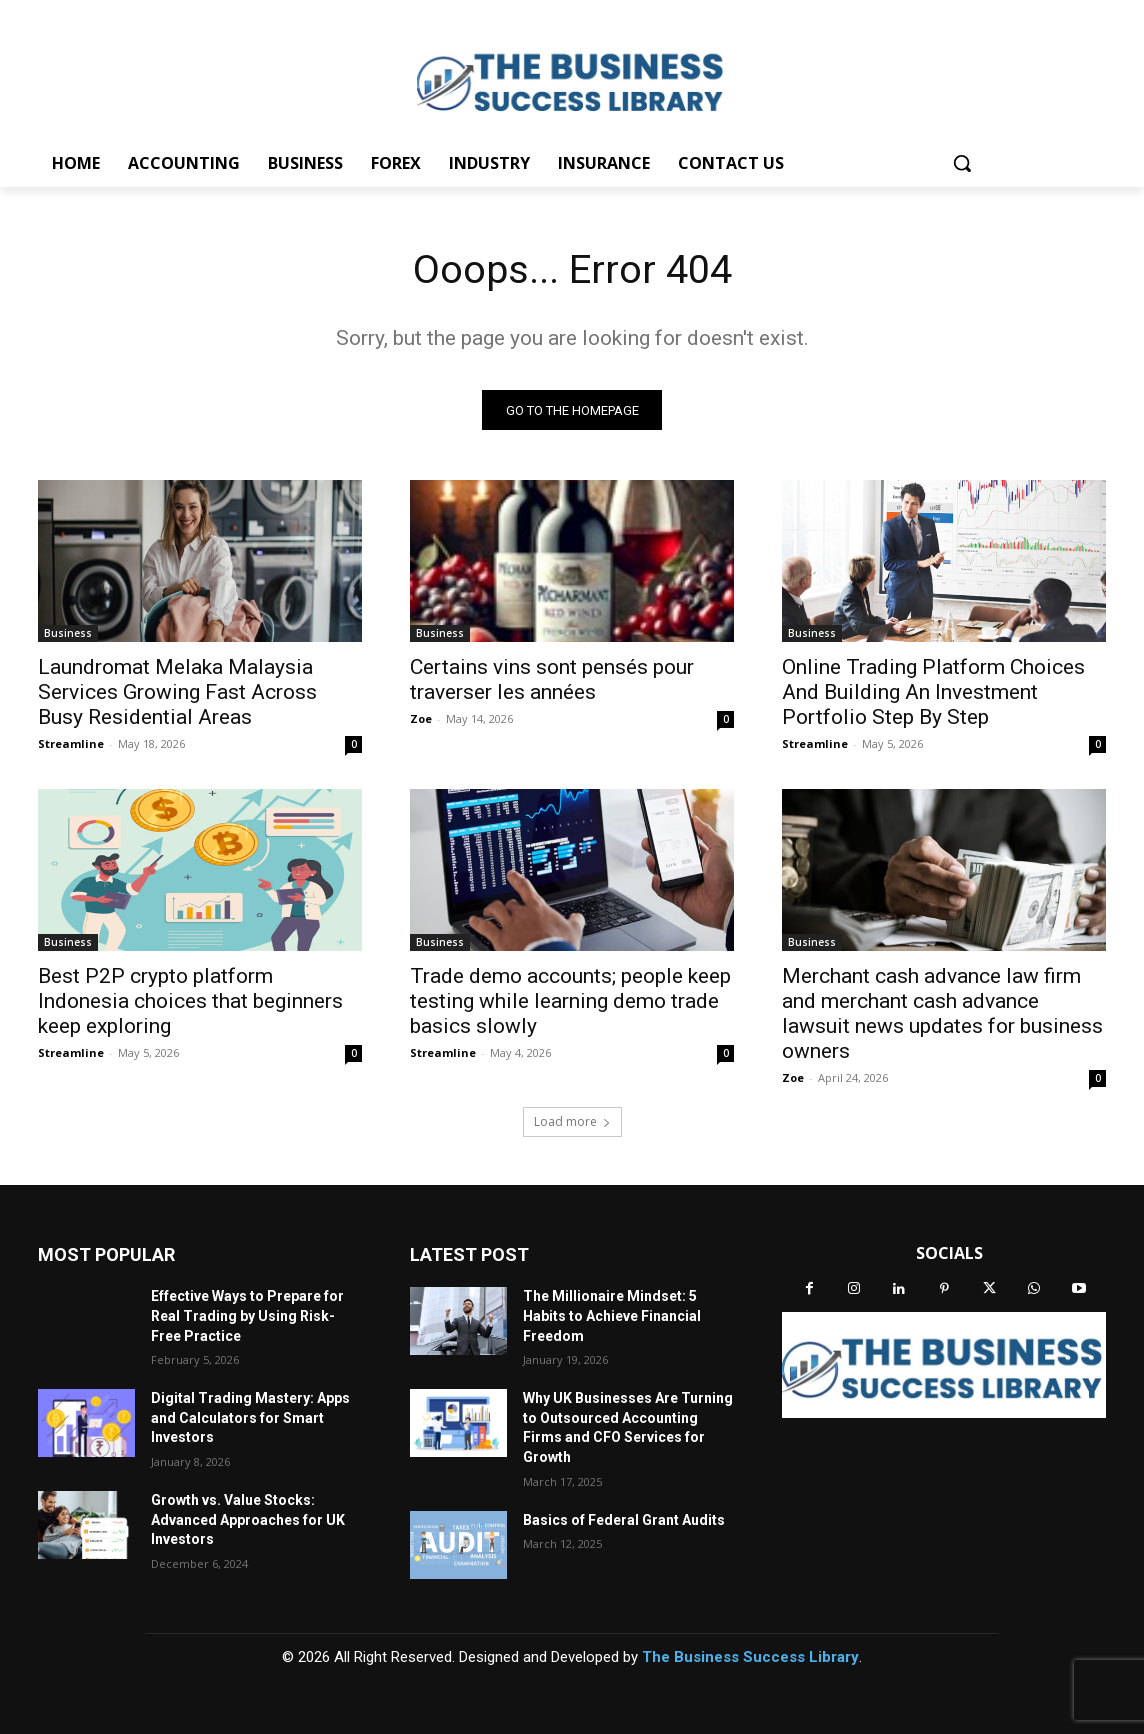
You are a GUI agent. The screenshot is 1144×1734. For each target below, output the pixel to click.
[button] (962, 163)
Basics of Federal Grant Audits (624, 1520)
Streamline (71, 744)
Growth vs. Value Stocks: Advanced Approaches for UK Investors (248, 1520)
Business (68, 634)
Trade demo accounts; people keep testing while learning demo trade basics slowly (570, 1002)
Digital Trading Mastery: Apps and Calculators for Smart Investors (250, 1418)
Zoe (421, 719)
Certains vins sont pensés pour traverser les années (552, 680)
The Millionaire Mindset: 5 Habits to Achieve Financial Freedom (612, 1316)
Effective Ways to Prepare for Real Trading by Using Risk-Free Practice (247, 1316)
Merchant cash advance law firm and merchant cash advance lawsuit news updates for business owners (942, 1014)
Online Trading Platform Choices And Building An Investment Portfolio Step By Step (933, 693)
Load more (572, 1122)
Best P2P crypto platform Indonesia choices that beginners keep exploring (190, 1002)
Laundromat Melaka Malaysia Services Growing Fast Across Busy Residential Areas (177, 693)
